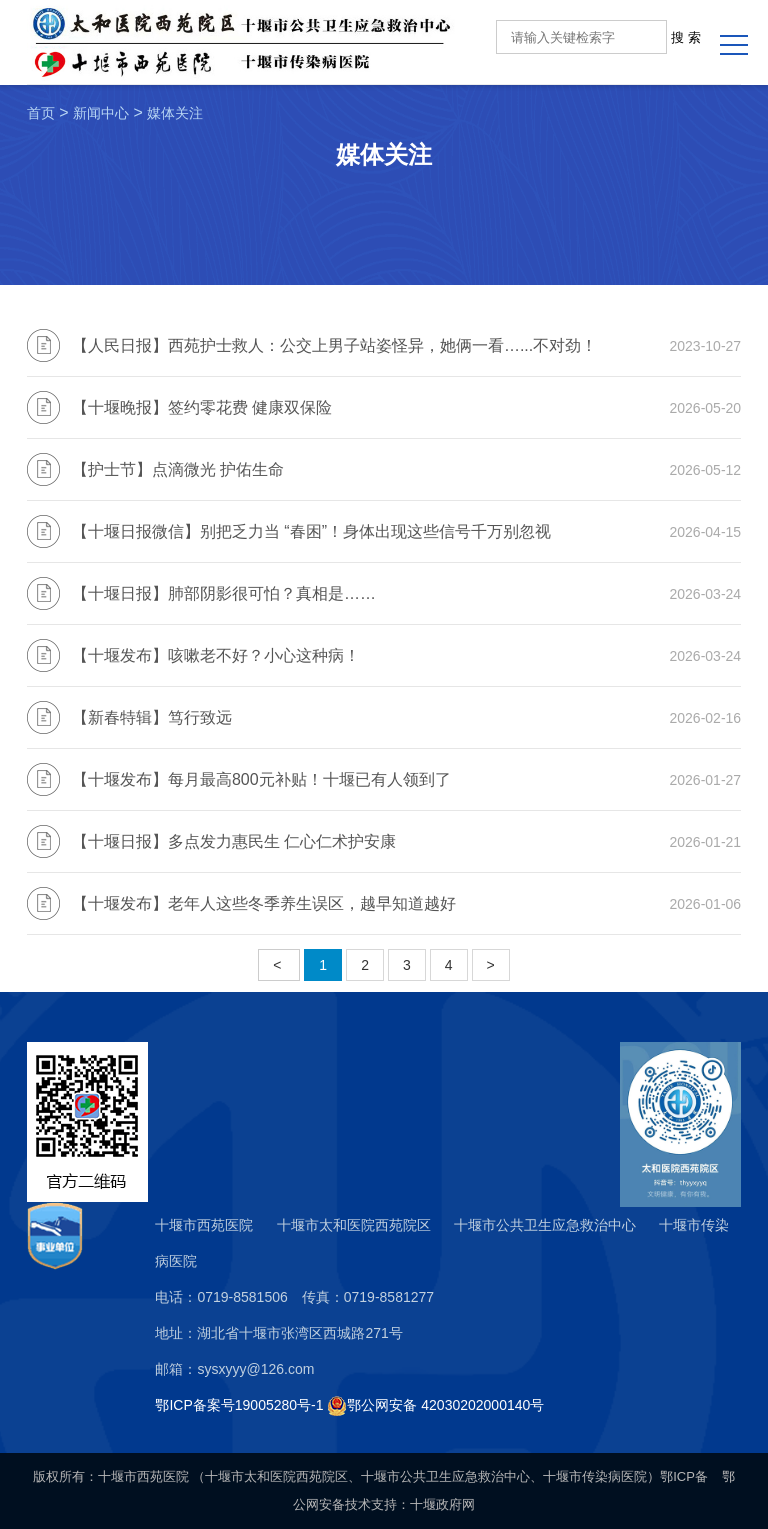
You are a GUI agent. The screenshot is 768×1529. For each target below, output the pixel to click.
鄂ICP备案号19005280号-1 (239, 1405)
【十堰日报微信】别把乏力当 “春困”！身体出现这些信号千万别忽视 (311, 531)
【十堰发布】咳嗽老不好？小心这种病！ (216, 655)
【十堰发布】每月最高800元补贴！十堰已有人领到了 (261, 779)
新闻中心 (101, 113)
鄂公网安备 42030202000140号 (445, 1405)
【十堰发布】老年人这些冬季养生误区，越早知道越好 (264, 903)
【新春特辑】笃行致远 (152, 717)
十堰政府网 (442, 1504)
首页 (41, 113)
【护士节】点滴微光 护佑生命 (178, 469)
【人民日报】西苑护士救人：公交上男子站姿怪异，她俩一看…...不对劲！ (334, 345)
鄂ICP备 (684, 1476)
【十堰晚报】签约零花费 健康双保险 (202, 407)
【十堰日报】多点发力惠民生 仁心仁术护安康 (234, 841)
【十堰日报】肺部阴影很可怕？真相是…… (224, 593)
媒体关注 (175, 113)
